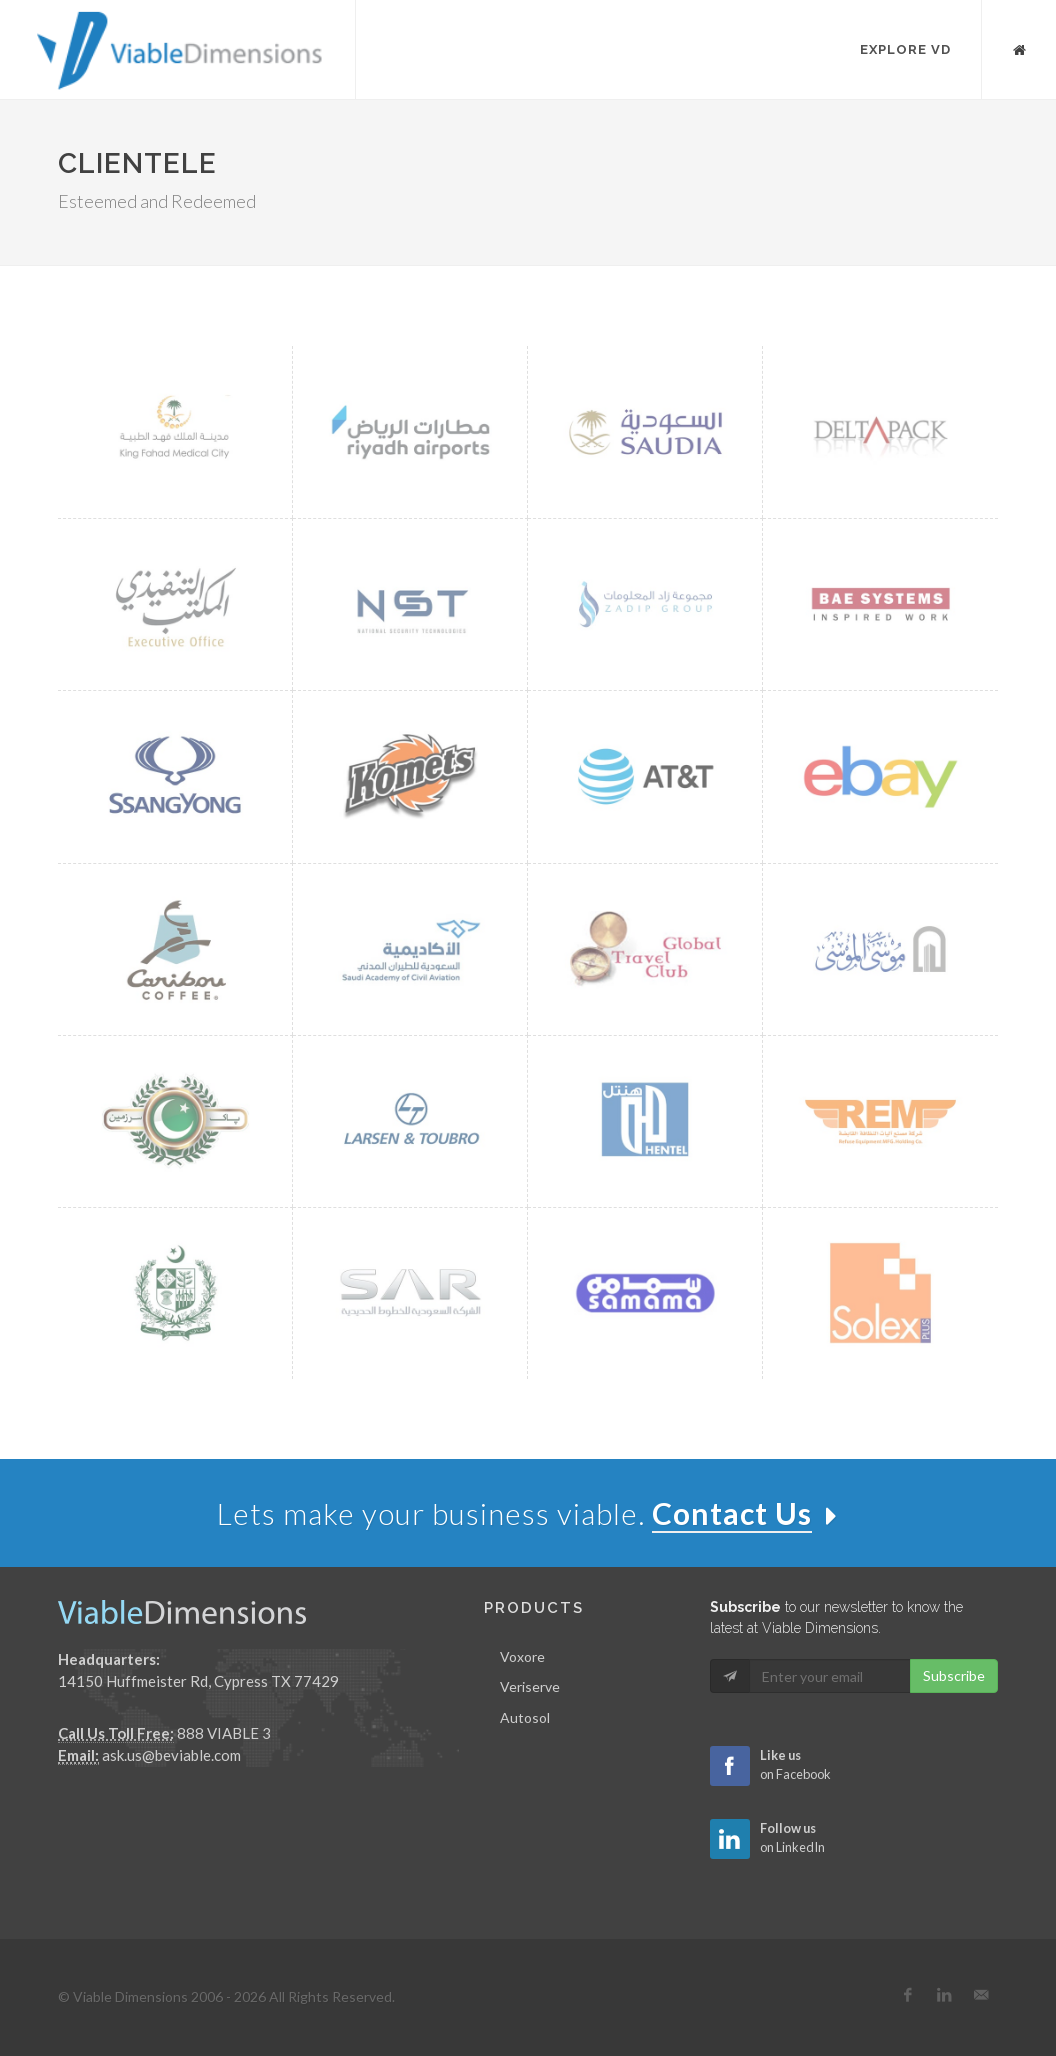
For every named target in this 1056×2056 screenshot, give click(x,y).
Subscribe (954, 1675)
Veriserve (530, 1686)
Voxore (522, 1656)
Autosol (525, 1717)
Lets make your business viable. (528, 1514)
